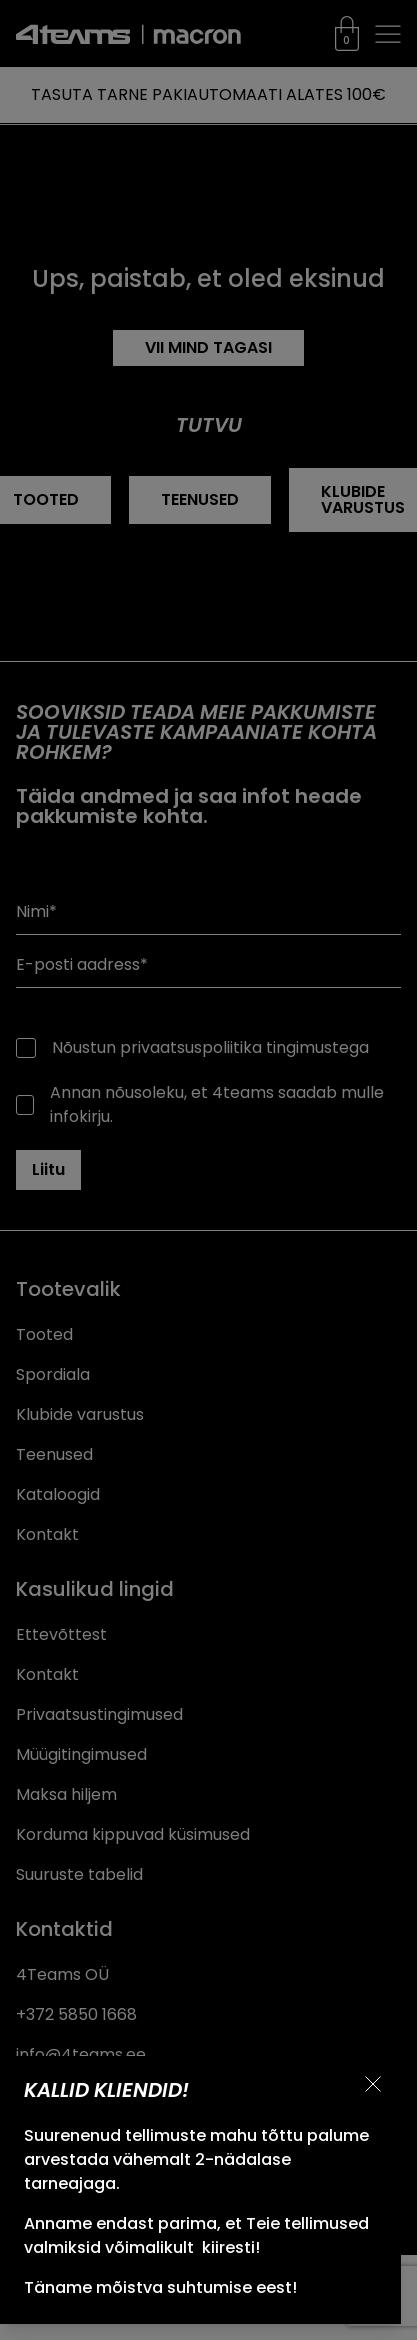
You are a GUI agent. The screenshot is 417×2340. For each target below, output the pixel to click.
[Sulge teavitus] (373, 2084)
